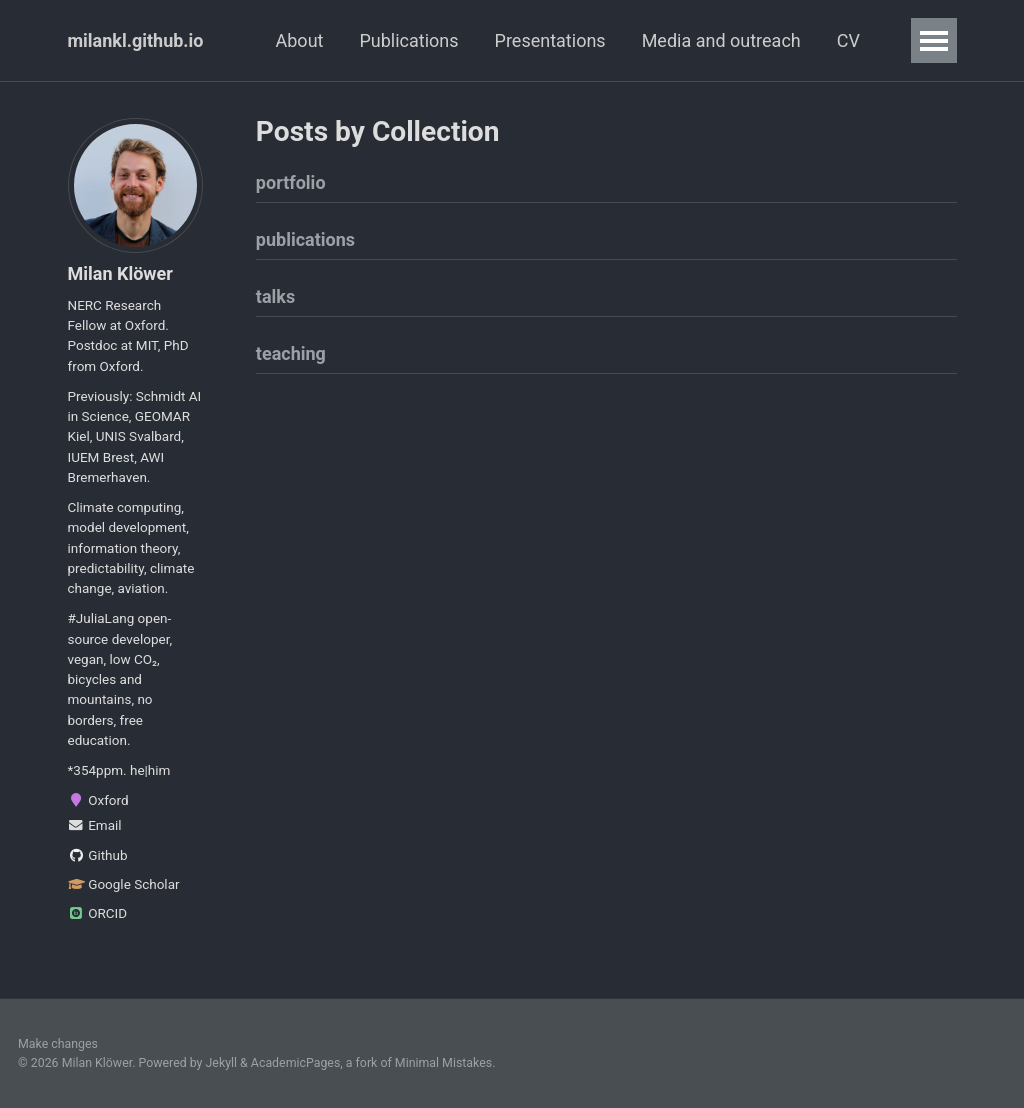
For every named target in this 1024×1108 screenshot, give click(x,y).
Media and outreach (721, 40)
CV (848, 40)
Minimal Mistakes (443, 1063)
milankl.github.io (136, 40)
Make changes (58, 1044)
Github (98, 855)
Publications (408, 40)
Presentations (550, 40)
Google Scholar (124, 884)
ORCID (98, 913)
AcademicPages (295, 1063)
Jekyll (222, 1063)
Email (95, 825)
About (300, 40)
